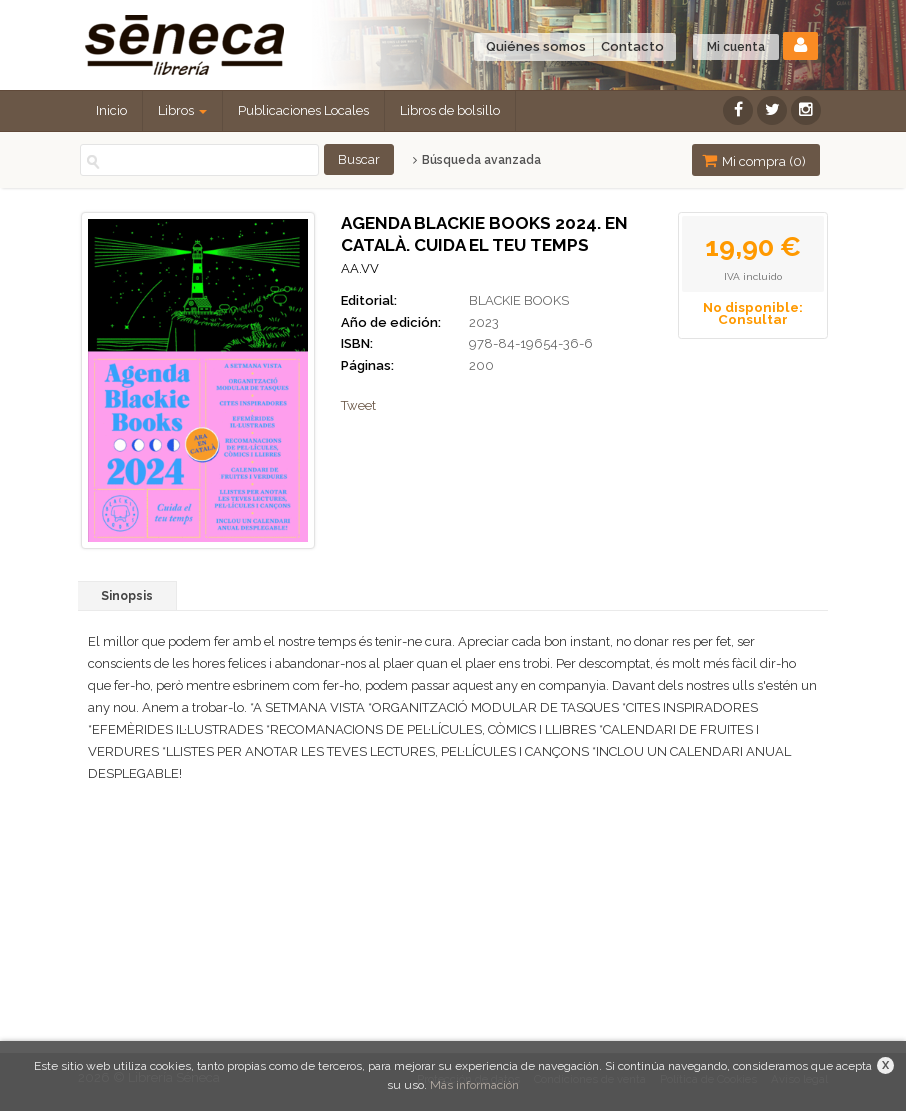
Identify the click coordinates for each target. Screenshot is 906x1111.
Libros (182, 110)
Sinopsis (127, 596)
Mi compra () (754, 160)
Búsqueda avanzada (476, 160)
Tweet (358, 405)
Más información (474, 1085)
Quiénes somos (536, 46)
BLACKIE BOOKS (519, 300)
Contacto (632, 46)
